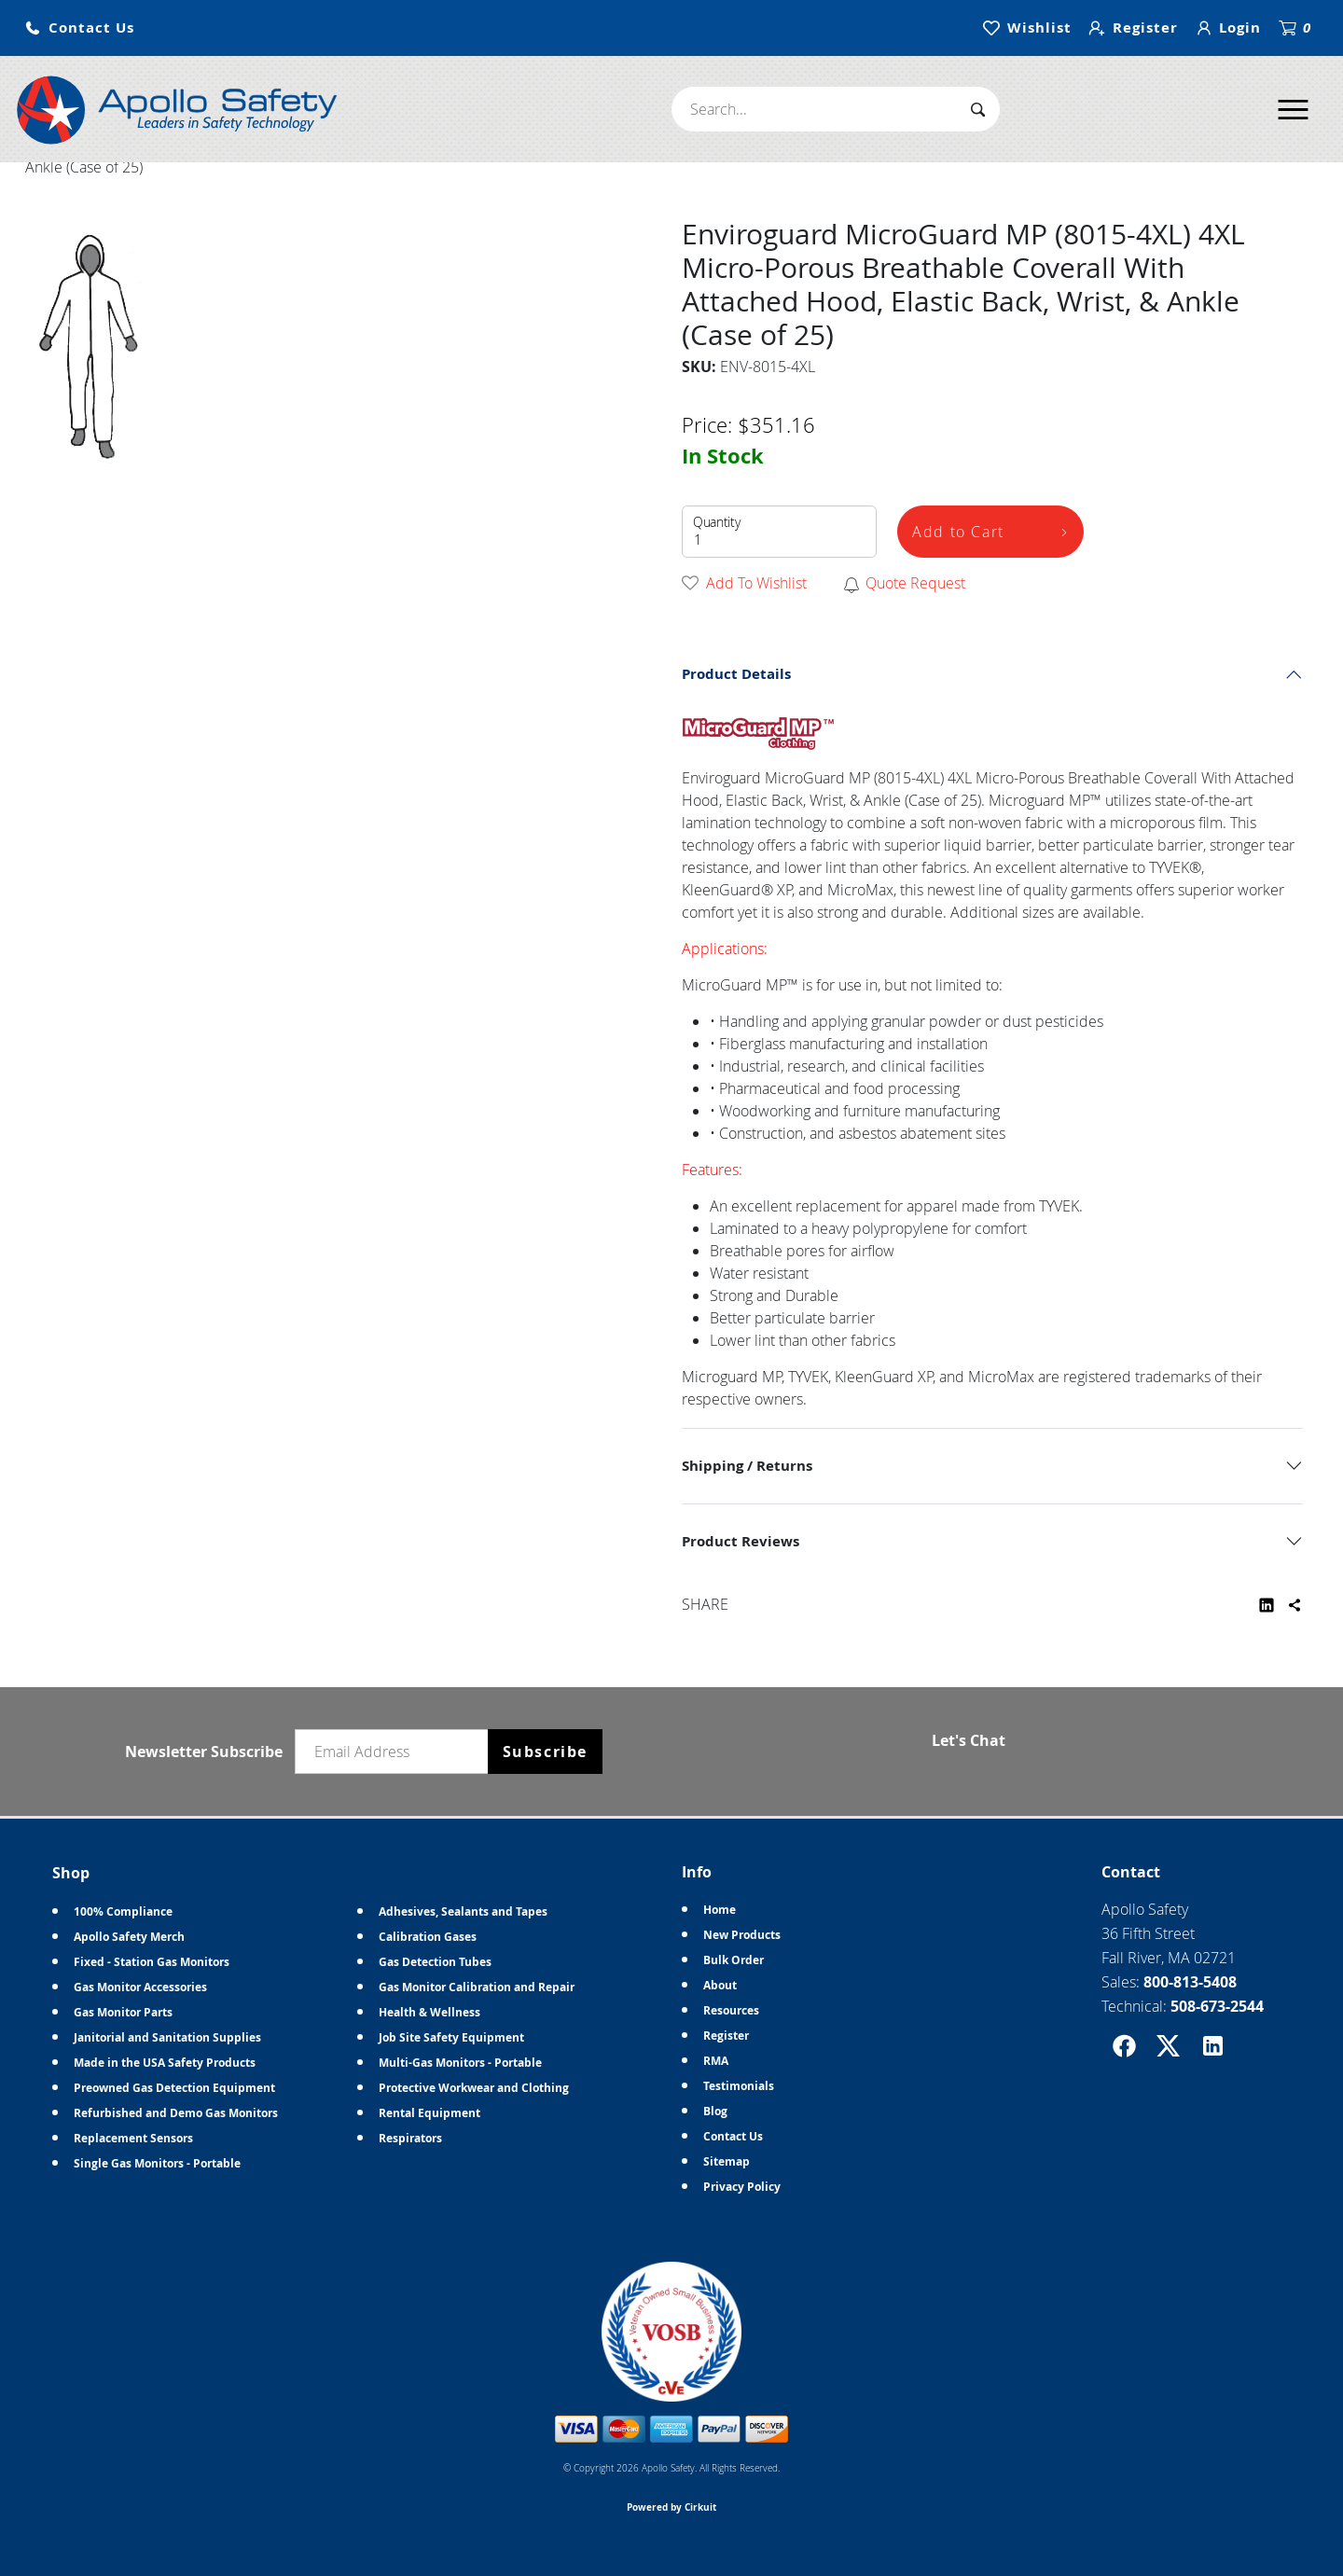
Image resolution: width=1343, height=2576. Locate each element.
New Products (742, 1935)
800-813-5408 (1190, 1982)
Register (726, 2035)
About (720, 1985)
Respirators (410, 2138)
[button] (79, 28)
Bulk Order (733, 1960)
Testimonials (738, 2086)
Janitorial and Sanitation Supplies (167, 2037)
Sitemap (726, 2161)
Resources (731, 2010)
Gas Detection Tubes (435, 1962)
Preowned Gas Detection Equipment (174, 2088)
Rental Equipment (429, 2113)
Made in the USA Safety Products (165, 2062)
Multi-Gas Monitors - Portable (460, 2062)
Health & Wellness (429, 2012)
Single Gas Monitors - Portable (157, 2163)
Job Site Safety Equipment (451, 2037)
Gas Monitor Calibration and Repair (477, 1987)
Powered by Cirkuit (671, 2507)
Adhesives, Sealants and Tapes (463, 1911)
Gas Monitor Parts (123, 2012)
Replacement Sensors (133, 2138)
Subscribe (545, 1751)
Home (719, 1910)
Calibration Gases (428, 1937)
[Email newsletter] (395, 1751)
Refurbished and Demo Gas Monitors (176, 2113)
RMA (715, 2061)
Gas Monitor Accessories (140, 1987)
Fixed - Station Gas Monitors (151, 1962)
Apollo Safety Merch (129, 1937)
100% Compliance (123, 1911)
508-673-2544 (1217, 2006)
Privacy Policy (742, 2187)
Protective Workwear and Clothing (474, 2088)
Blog (715, 2111)
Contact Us (733, 2136)
